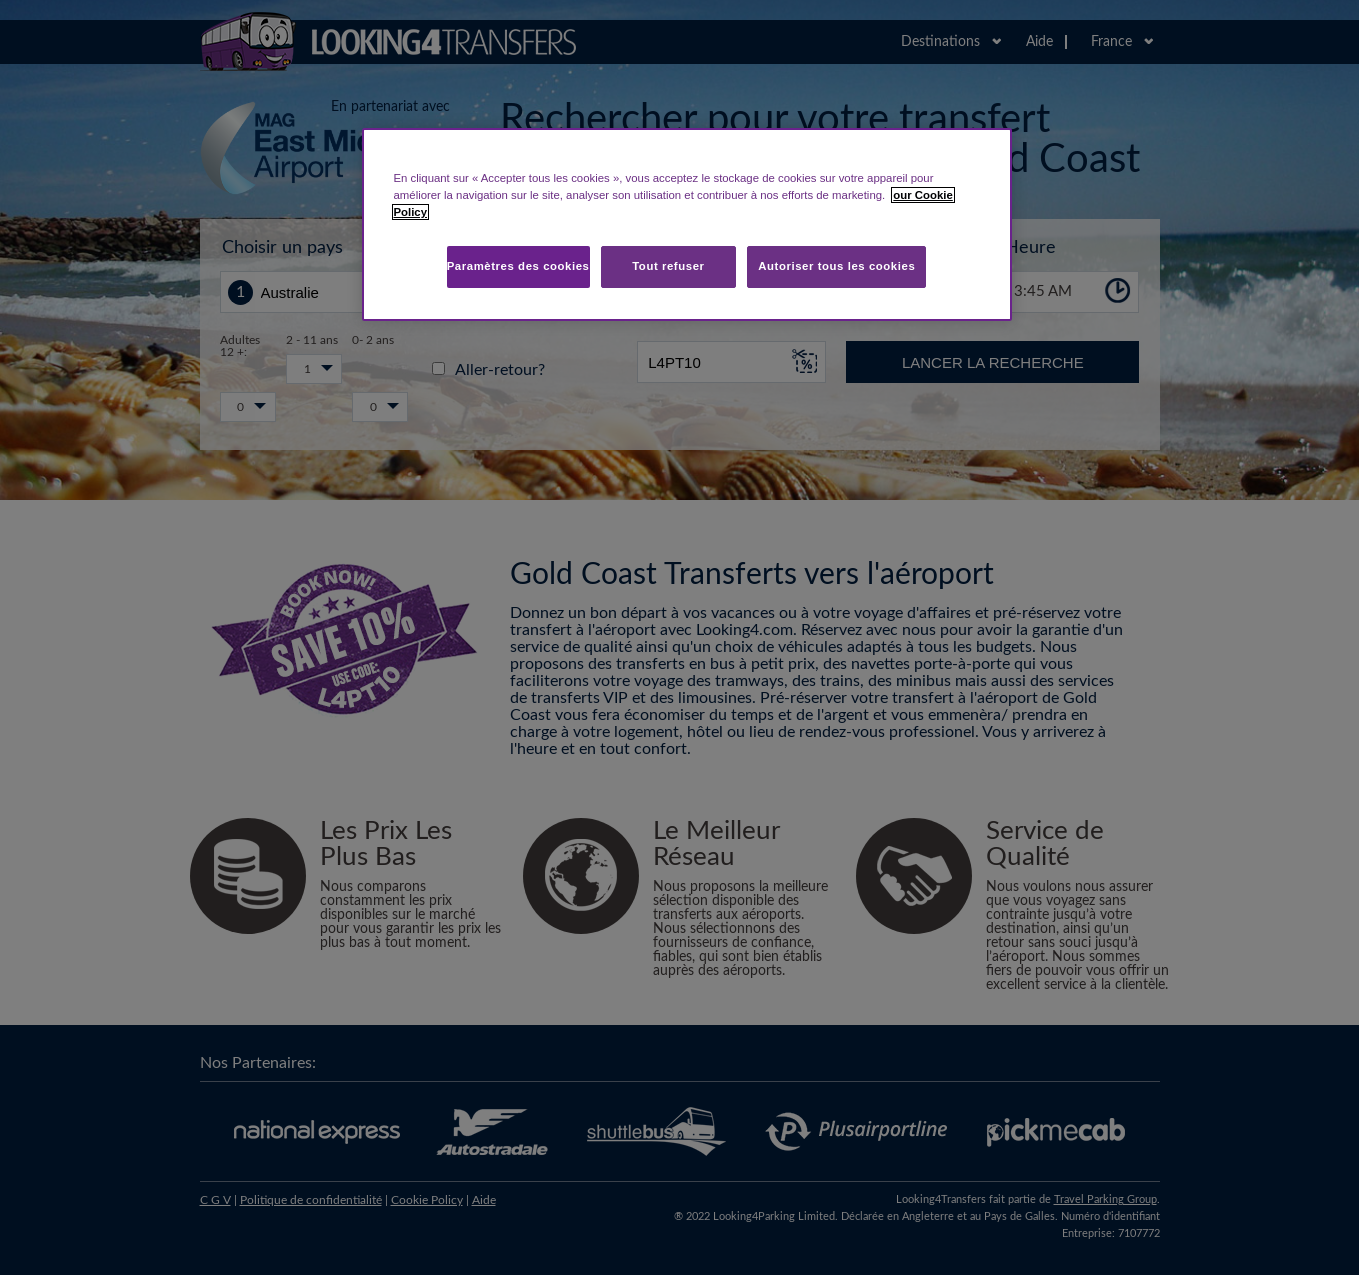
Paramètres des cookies (518, 266)
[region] (687, 224)
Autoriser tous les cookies (836, 266)
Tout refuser (668, 266)
